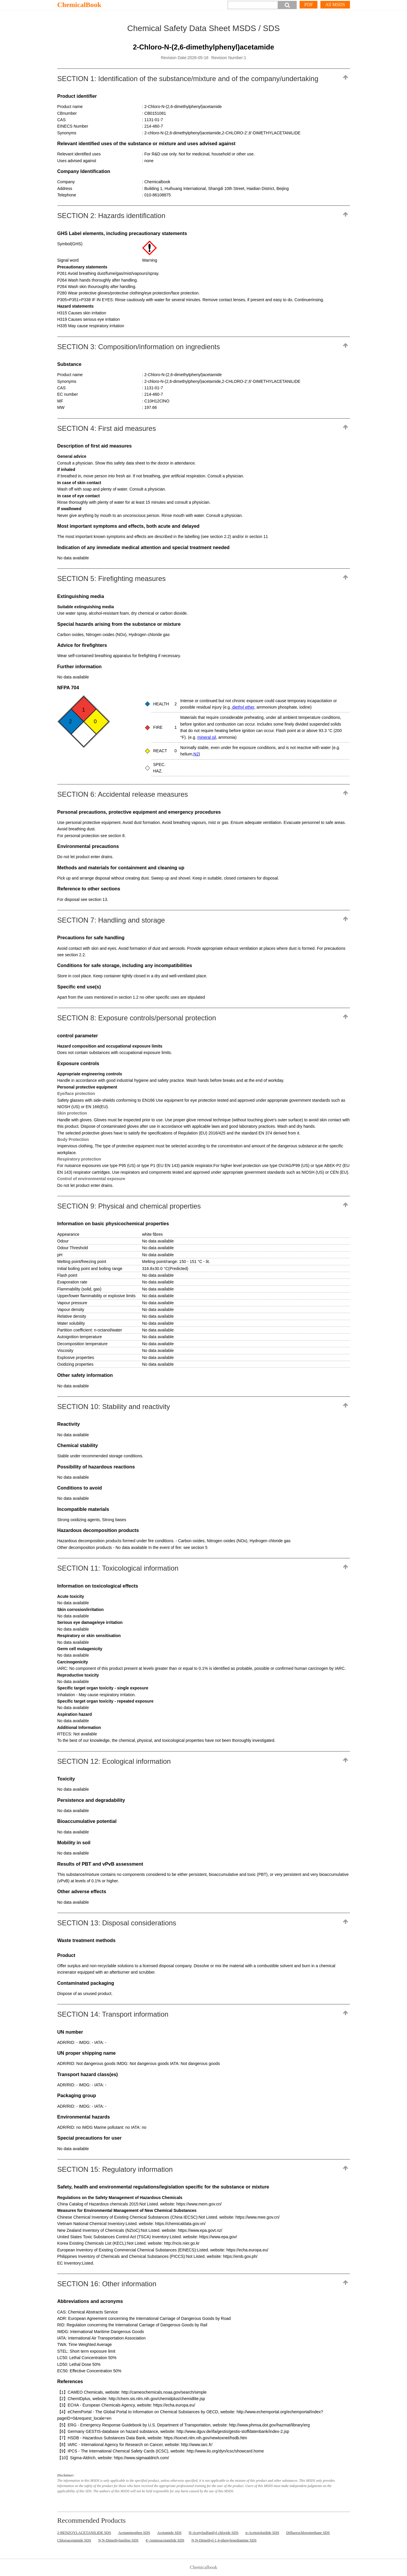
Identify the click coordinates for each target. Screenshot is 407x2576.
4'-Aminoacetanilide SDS (164, 2540)
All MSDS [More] (335, 4)
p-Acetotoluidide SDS (262, 2532)
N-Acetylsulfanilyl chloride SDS (213, 2532)
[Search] (253, 5)
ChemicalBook (79, 4)
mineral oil (206, 737)
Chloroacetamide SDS (74, 2540)
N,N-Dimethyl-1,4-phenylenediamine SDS (224, 2540)
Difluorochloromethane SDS (308, 2532)
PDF (308, 4)
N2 (196, 754)
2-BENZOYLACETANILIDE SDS (84, 2532)
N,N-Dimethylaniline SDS (118, 2540)
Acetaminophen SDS (134, 2532)
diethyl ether (242, 707)
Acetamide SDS (169, 2532)
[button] (287, 5)
